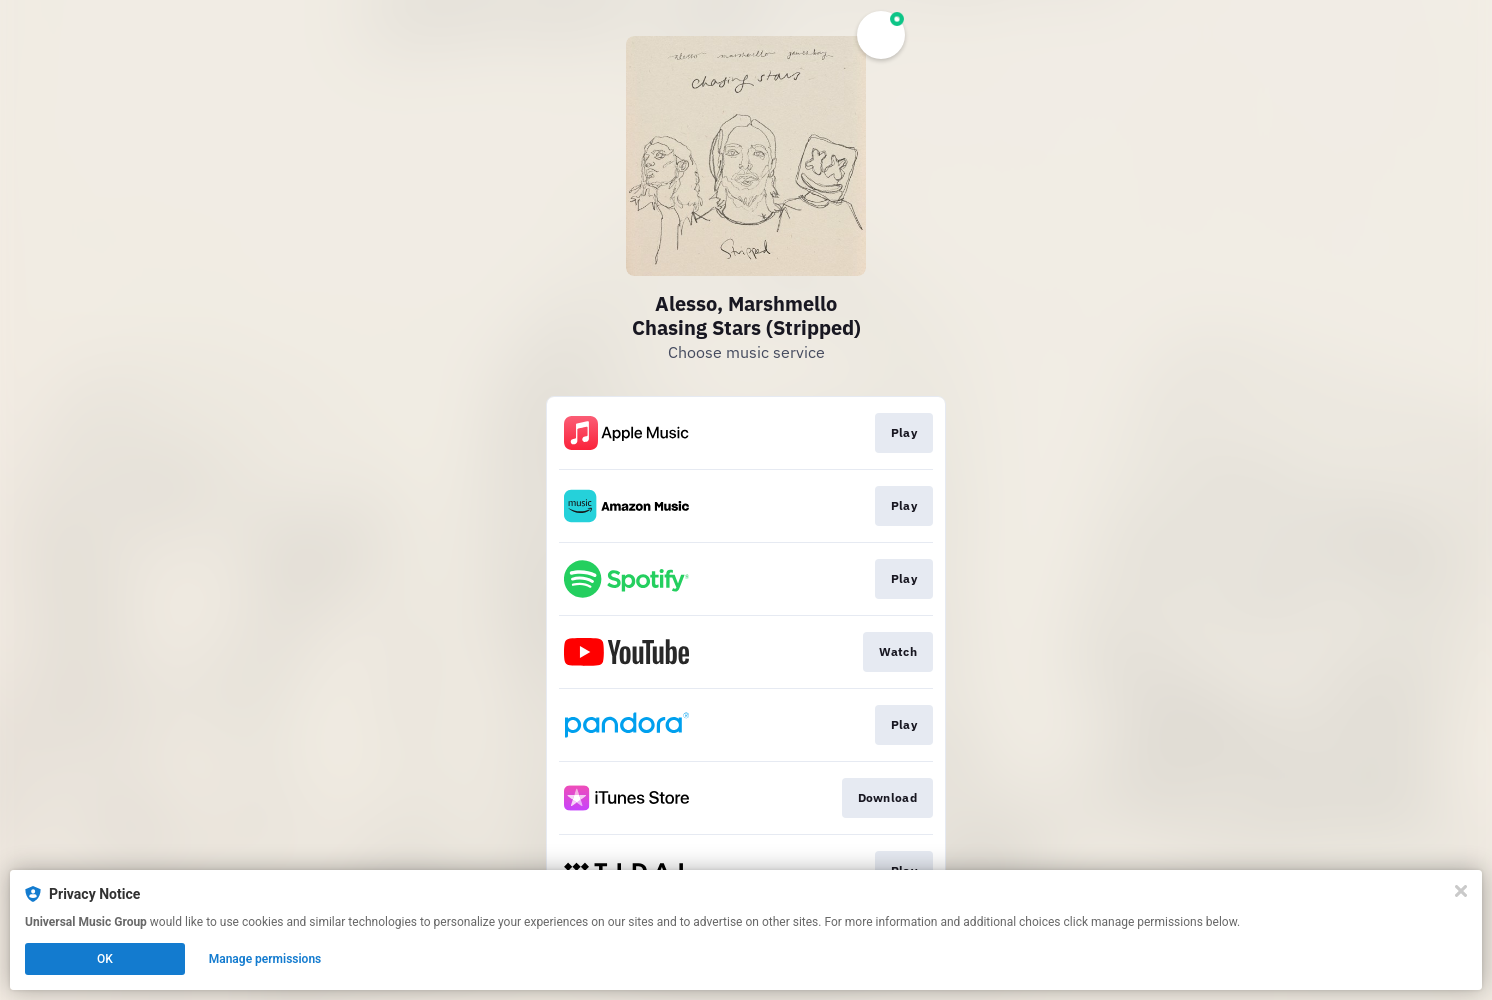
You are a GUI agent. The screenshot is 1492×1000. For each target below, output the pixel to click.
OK (105, 959)
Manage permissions (265, 959)
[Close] (1461, 891)
